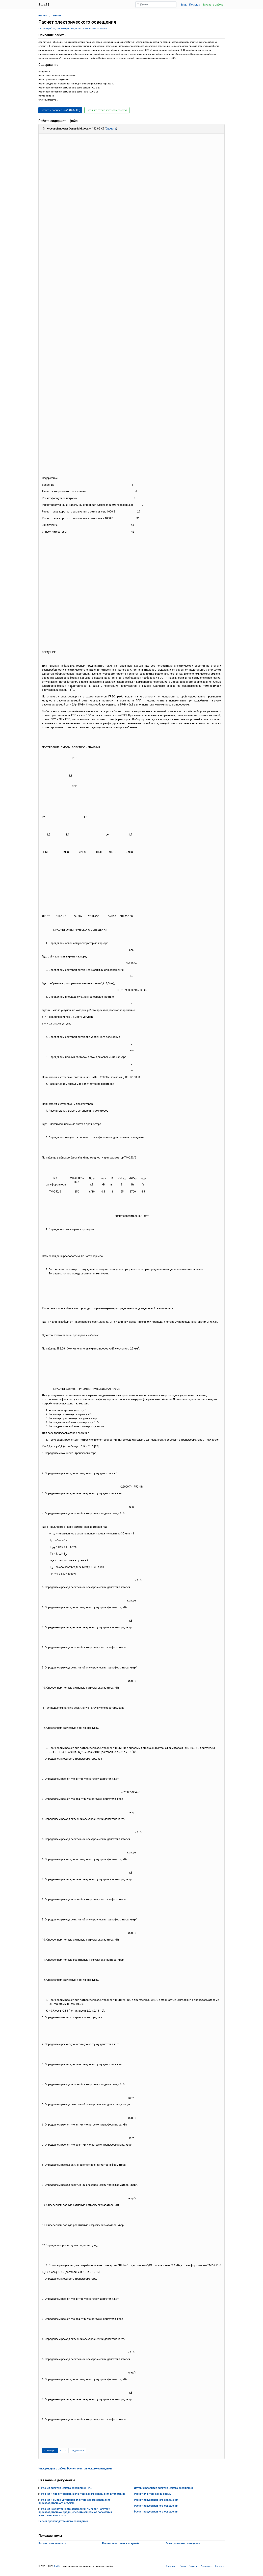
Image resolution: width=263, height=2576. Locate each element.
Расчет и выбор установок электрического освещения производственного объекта (74, 2501)
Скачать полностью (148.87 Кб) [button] (60, 110)
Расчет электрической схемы (152, 2493)
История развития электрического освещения (163, 2488)
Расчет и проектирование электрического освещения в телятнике (83, 2493)
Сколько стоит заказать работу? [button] (107, 110)
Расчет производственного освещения (63, 2521)
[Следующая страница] (77, 2450)
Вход (183, 4)
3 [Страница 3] (65, 2450)
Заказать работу (213, 4)
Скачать (111, 128)
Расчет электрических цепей (120, 2543)
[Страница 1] (50, 2450)
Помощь (194, 4)
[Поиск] (155, 4)
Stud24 (57, 2566)
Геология (56, 15)
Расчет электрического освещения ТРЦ (66, 2488)
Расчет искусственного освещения (156, 2499)
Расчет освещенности (52, 2543)
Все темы (43, 15)
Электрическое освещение (183, 2543)
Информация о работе (75, 2468)
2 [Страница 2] (60, 2450)
